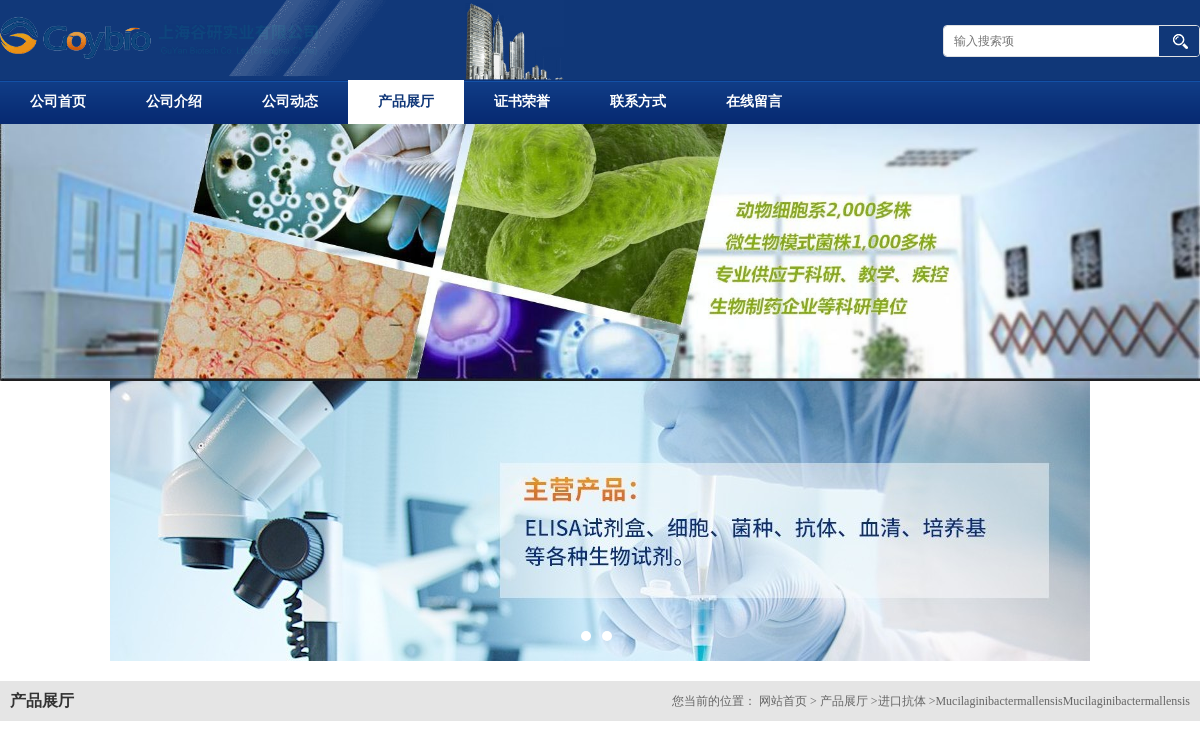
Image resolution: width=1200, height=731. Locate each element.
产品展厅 (406, 101)
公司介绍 (174, 101)
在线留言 (754, 101)
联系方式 (638, 101)
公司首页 (58, 101)
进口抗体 (902, 701)
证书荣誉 (522, 101)
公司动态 (290, 101)
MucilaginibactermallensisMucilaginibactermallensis (1062, 701)
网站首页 (783, 701)
